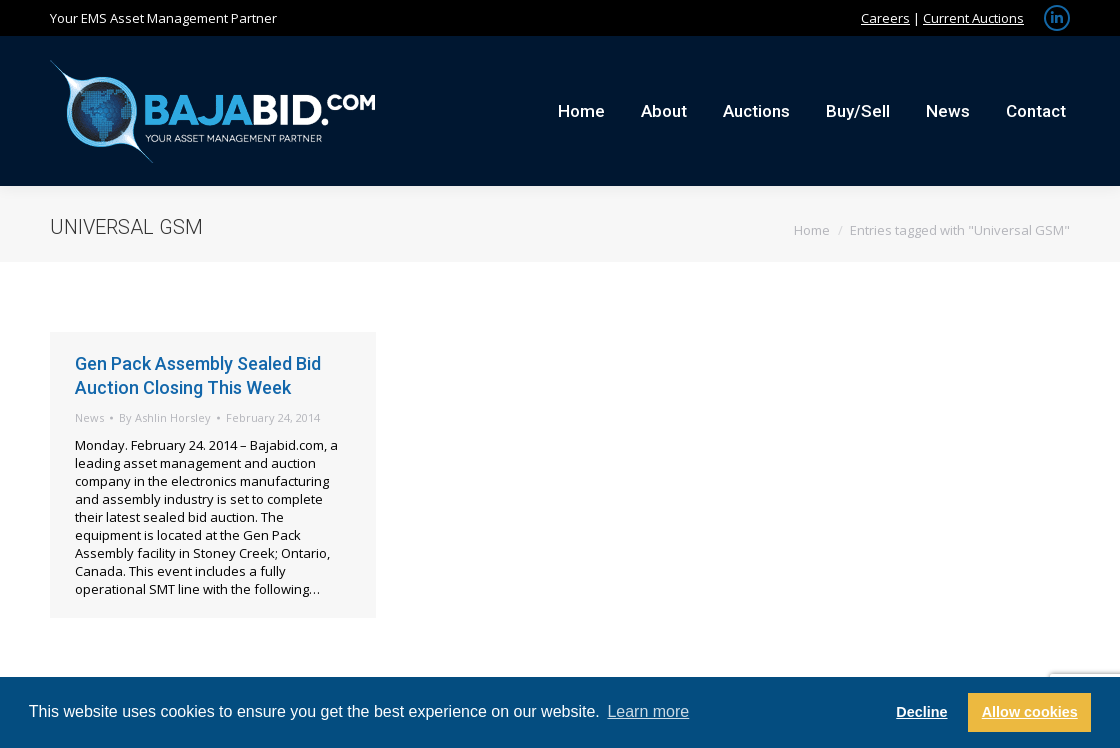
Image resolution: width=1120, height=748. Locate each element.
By (165, 417)
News (89, 417)
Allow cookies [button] (1030, 712)
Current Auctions (973, 18)
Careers (885, 18)
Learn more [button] (648, 711)
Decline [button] (921, 712)
